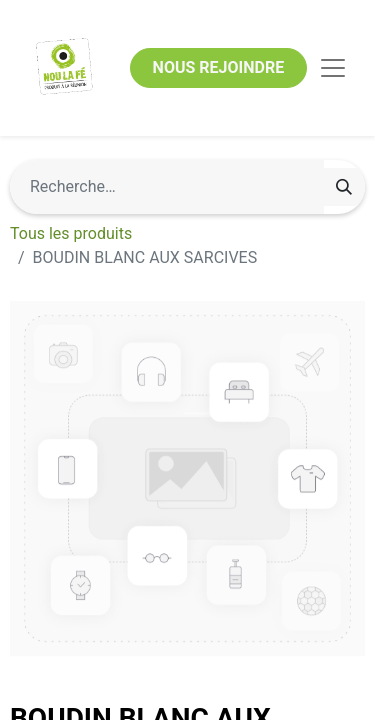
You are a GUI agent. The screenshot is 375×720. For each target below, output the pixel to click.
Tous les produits (71, 233)
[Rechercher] (344, 187)
